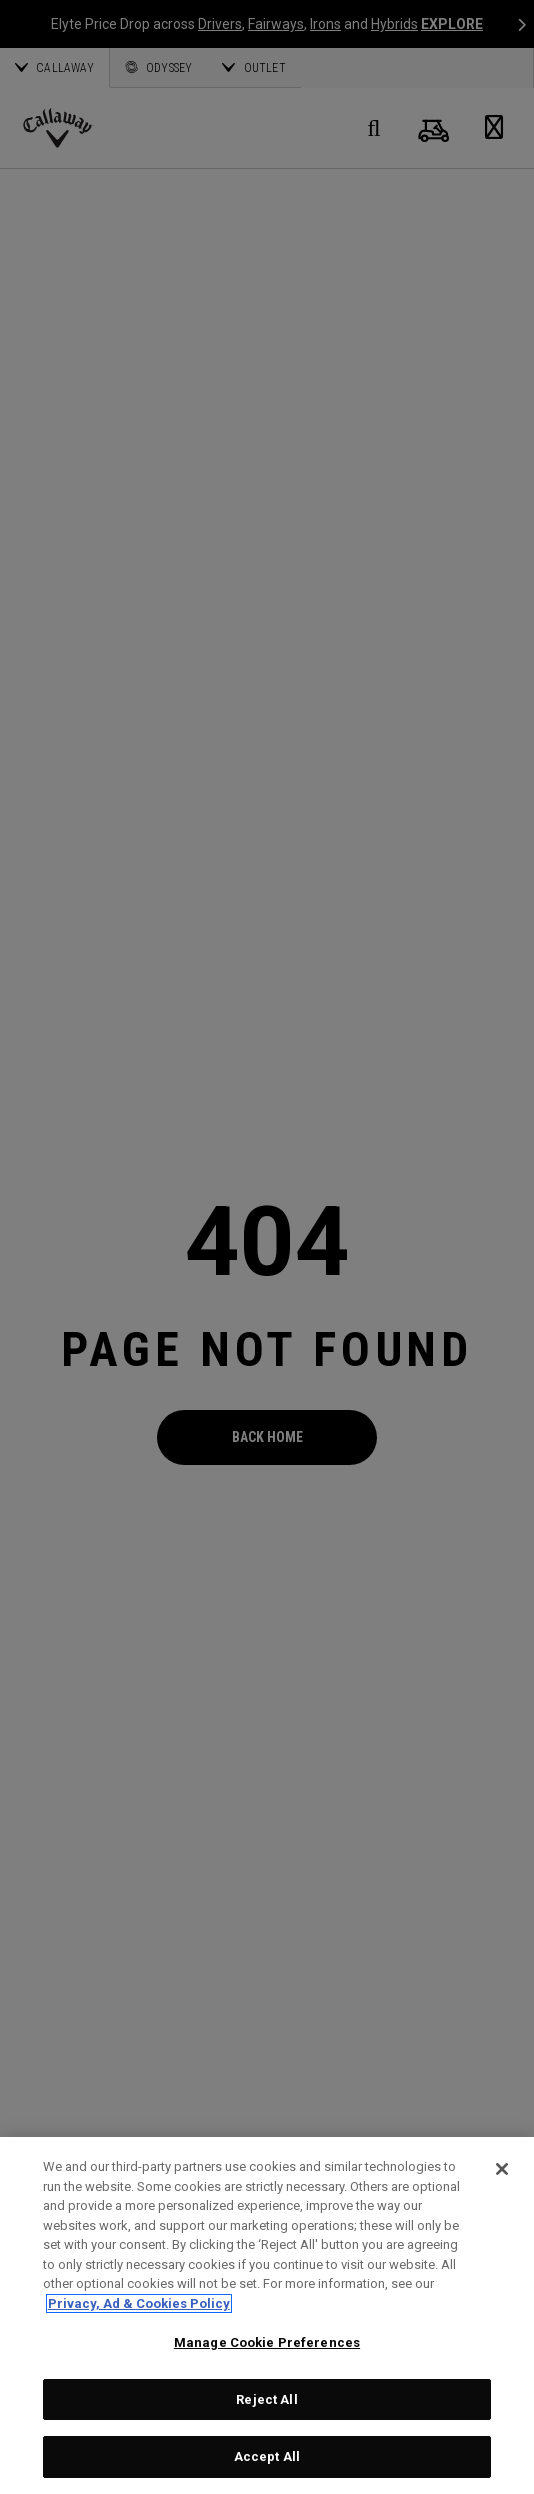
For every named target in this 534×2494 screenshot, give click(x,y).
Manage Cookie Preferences (267, 2342)
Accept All (267, 2456)
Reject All (266, 2399)
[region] (267, 2315)
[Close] (502, 2169)
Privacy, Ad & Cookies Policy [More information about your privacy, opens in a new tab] (139, 2303)
